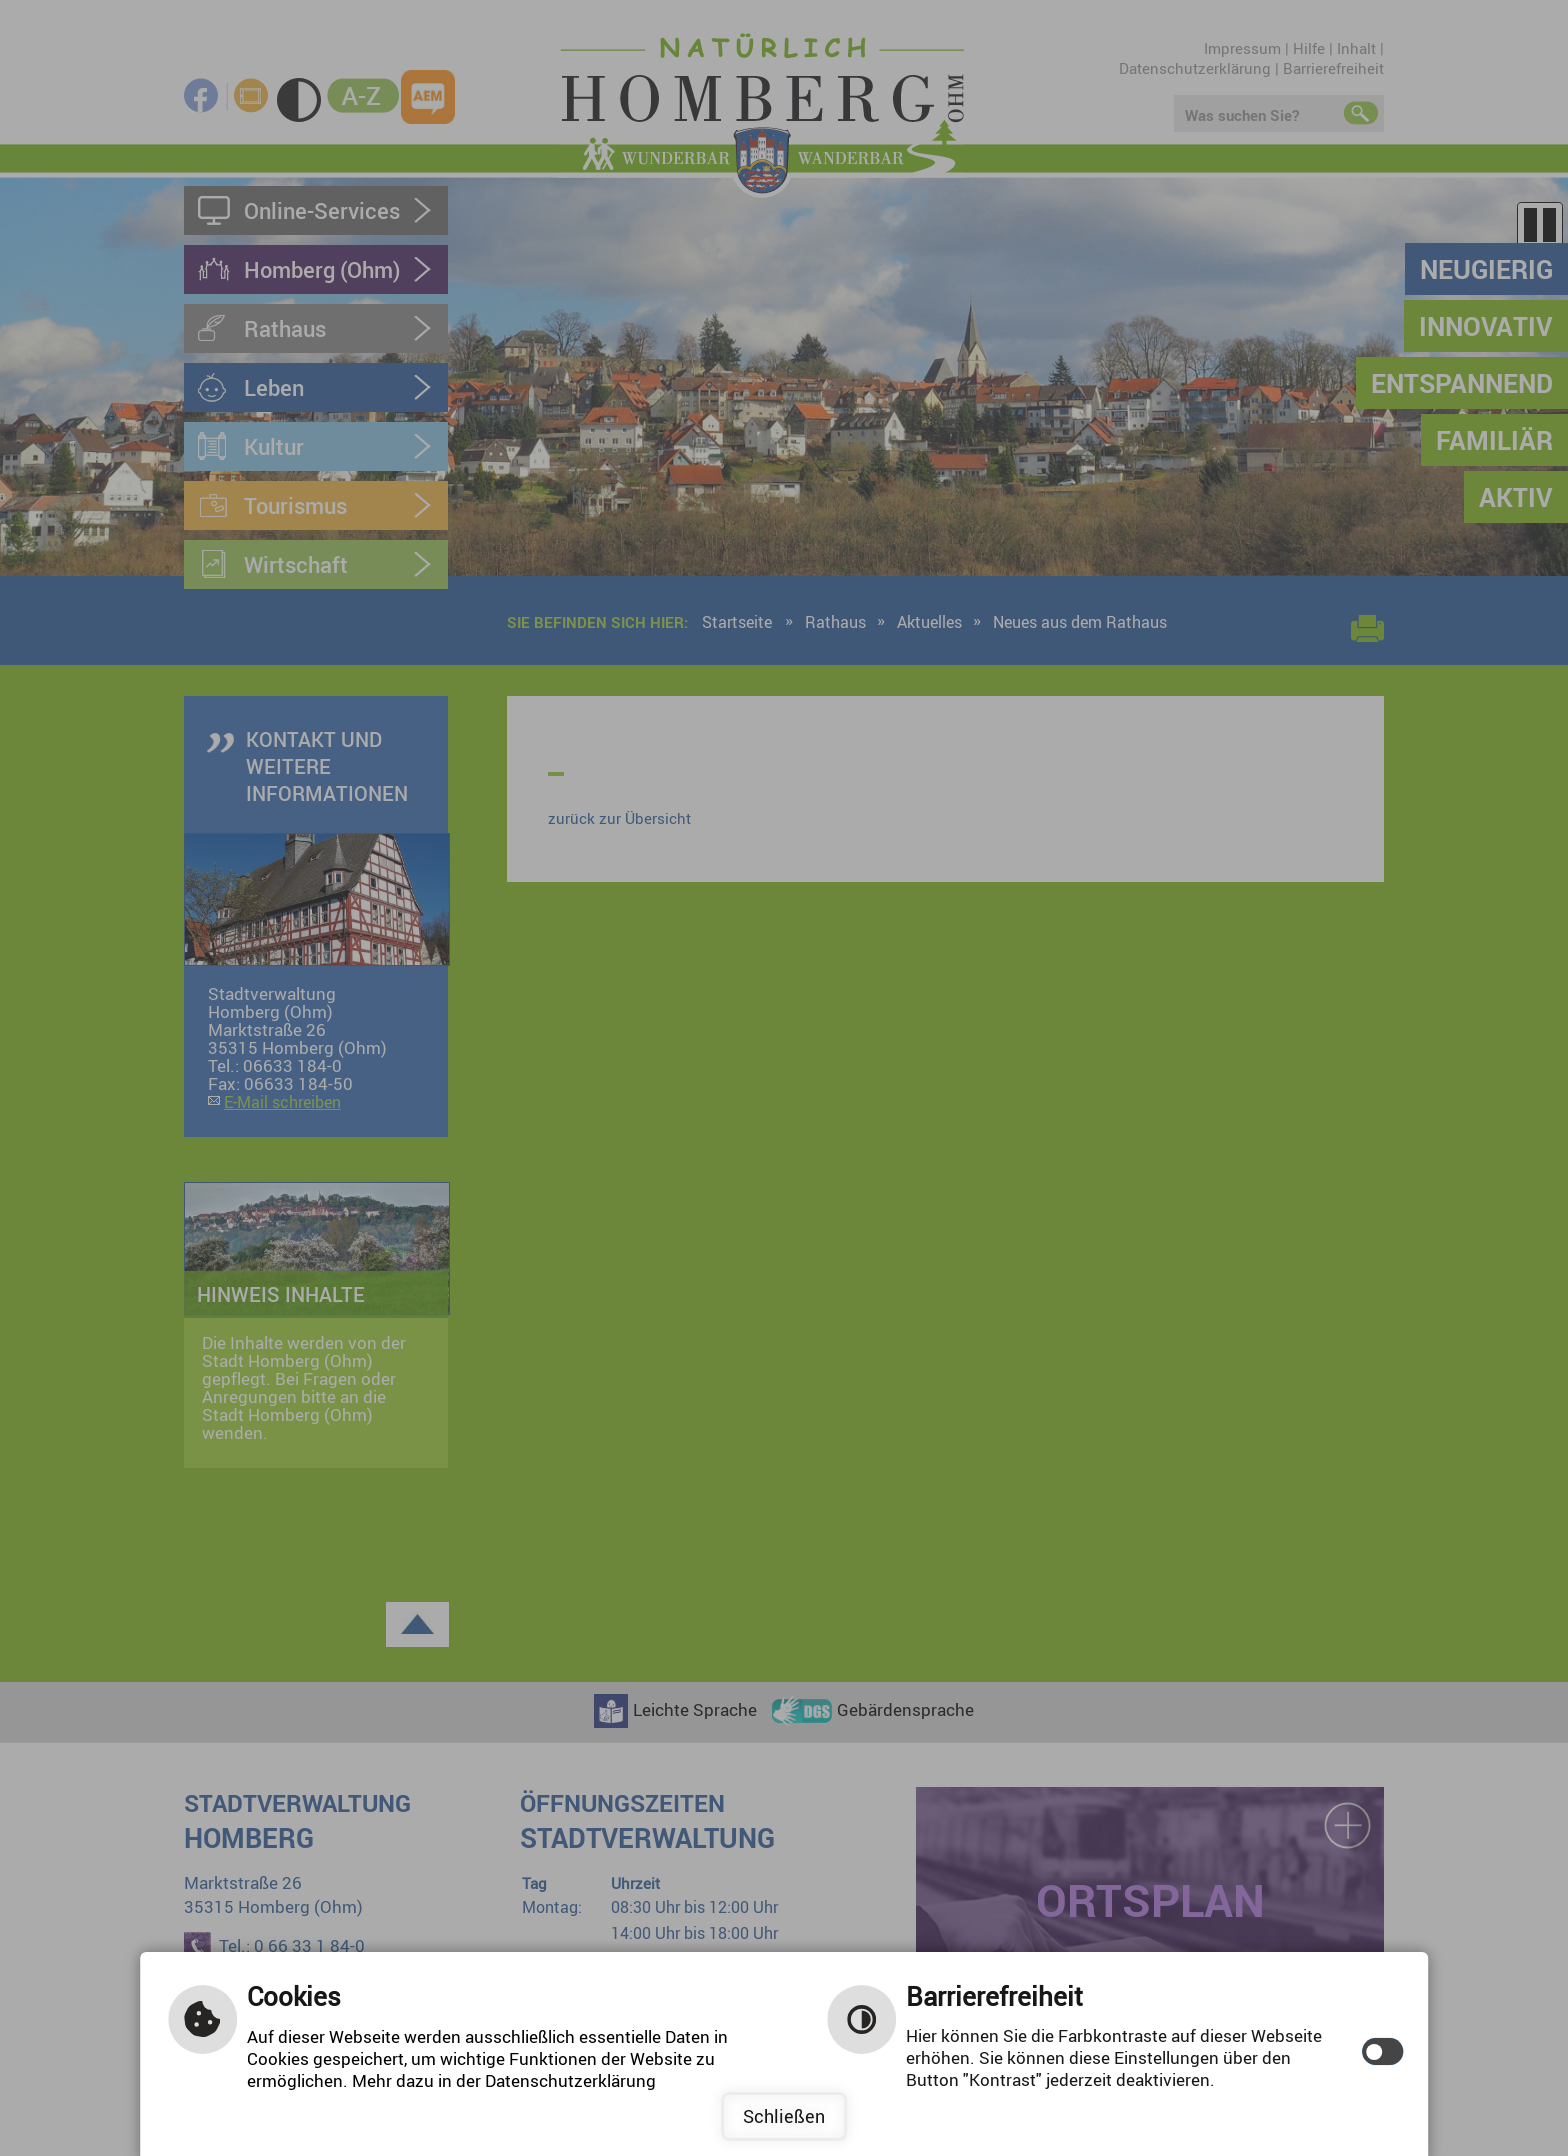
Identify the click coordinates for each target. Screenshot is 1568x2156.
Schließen (784, 2116)
